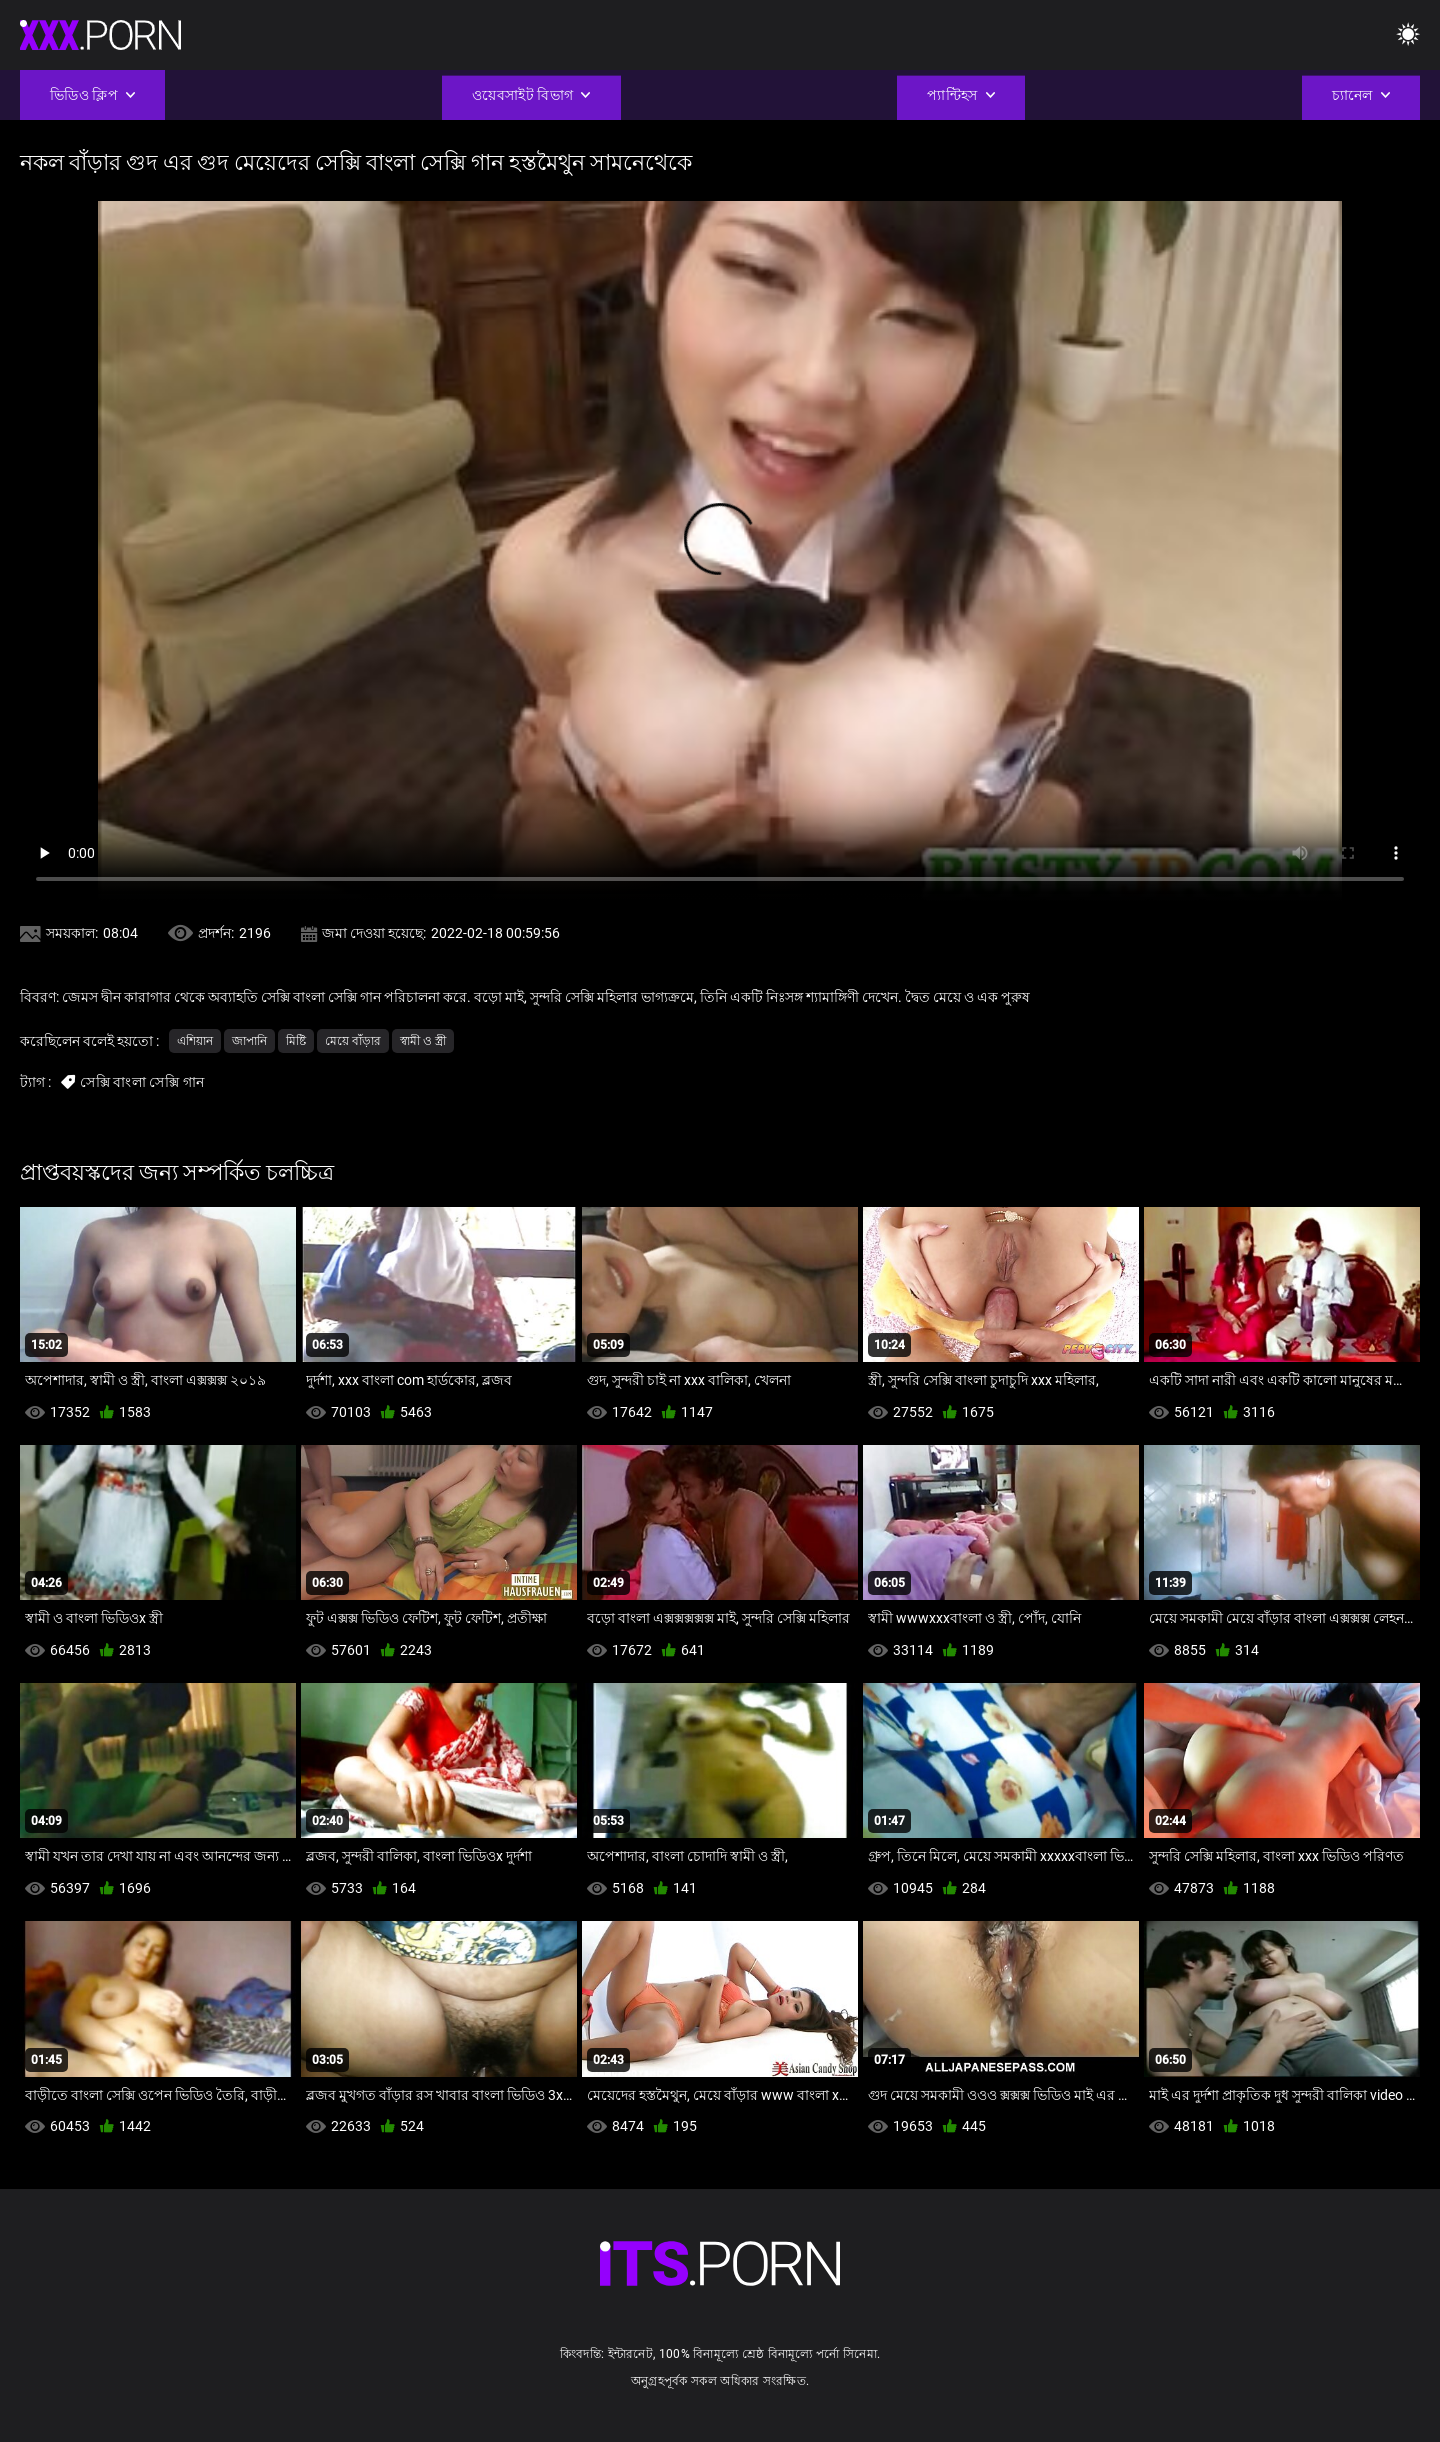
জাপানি (249, 1041)
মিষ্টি (296, 1041)
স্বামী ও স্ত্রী (423, 1041)
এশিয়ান (195, 1041)
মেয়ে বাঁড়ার (353, 1041)
